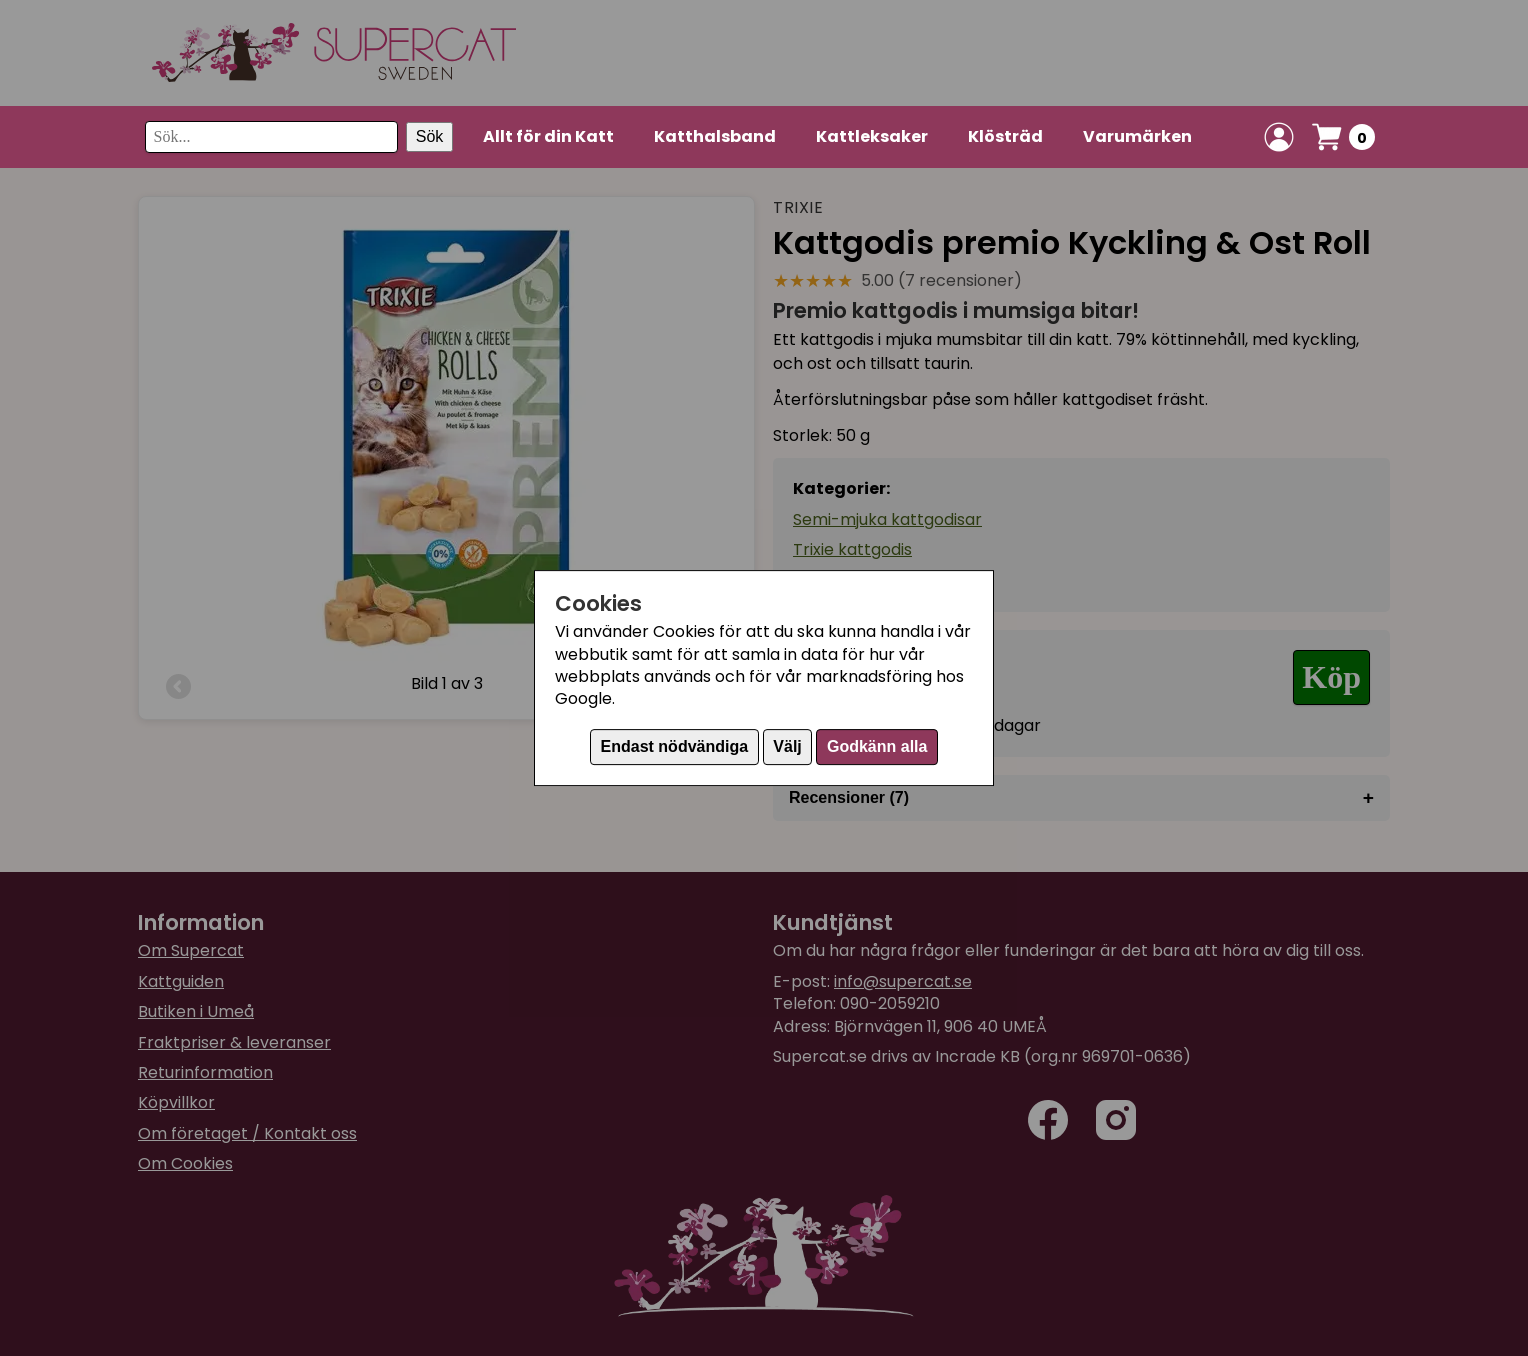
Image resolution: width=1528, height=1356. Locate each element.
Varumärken (1137, 136)
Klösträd (1005, 136)
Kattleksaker (872, 136)
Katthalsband (715, 136)
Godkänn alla (877, 746)
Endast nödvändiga (675, 746)
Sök (430, 136)
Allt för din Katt (548, 136)
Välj (787, 746)
